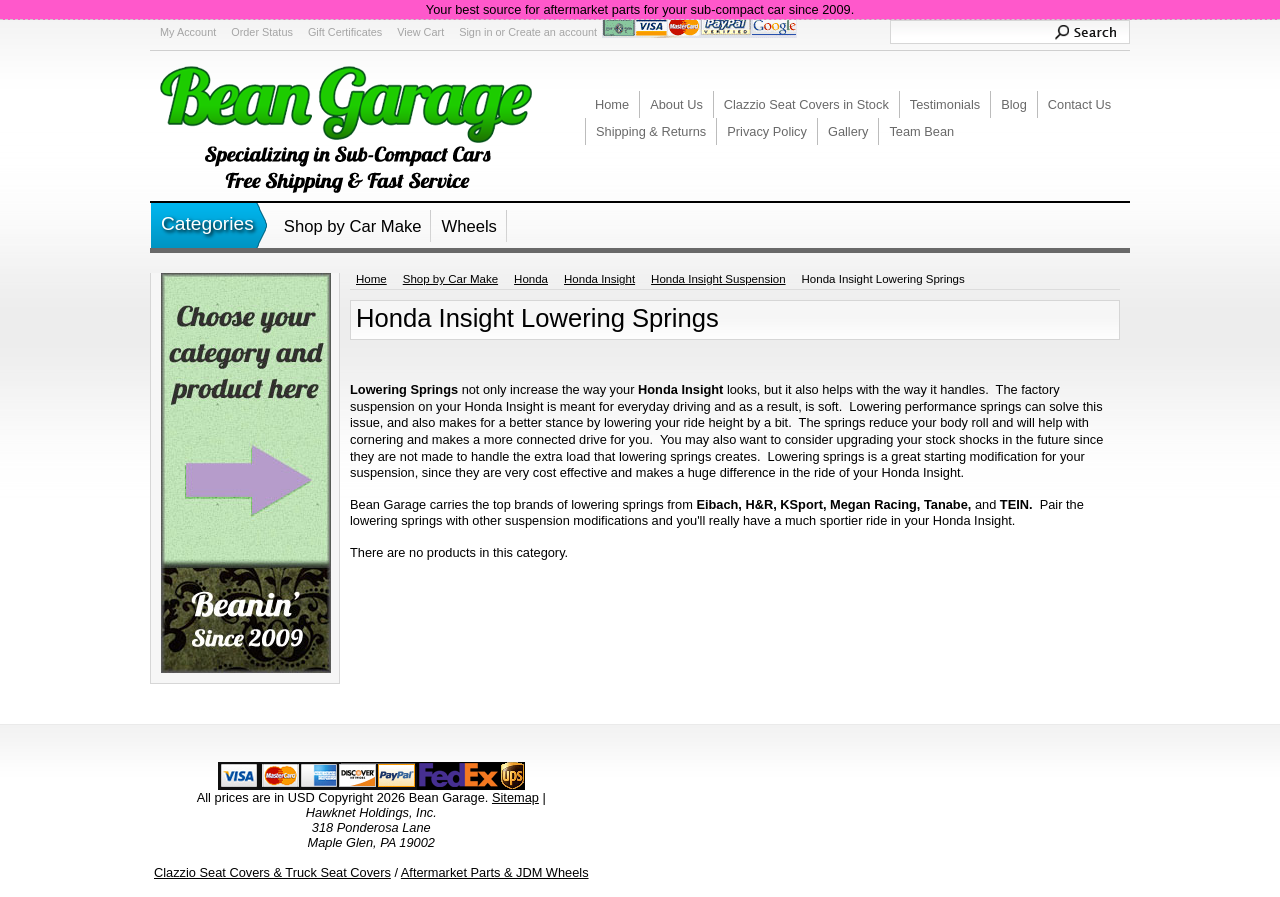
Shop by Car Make (353, 226)
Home (371, 279)
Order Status (262, 32)
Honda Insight (599, 279)
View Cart (420, 32)
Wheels (468, 226)
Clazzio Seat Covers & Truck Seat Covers (272, 872)
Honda (531, 279)
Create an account (552, 32)
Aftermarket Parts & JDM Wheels (495, 872)
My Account (188, 32)
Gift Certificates (345, 32)
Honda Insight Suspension (718, 279)
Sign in (475, 32)
